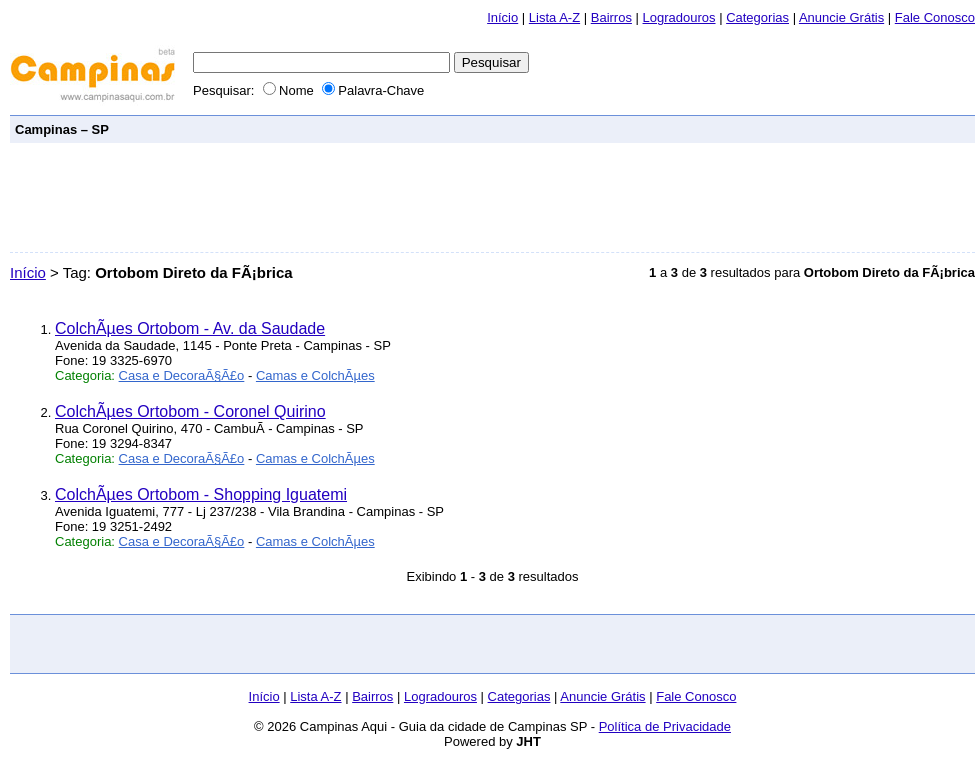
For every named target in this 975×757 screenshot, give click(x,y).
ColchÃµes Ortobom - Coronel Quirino (190, 411)
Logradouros (679, 17)
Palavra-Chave (373, 90)
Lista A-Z (554, 17)
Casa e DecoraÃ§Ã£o (182, 375)
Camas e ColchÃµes (315, 375)
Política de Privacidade (665, 726)
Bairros (611, 17)
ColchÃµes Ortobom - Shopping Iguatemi (201, 494)
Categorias (757, 17)
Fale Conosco (935, 17)
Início (502, 17)
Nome (290, 90)
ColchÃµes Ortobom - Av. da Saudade (190, 328)
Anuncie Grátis (841, 17)
